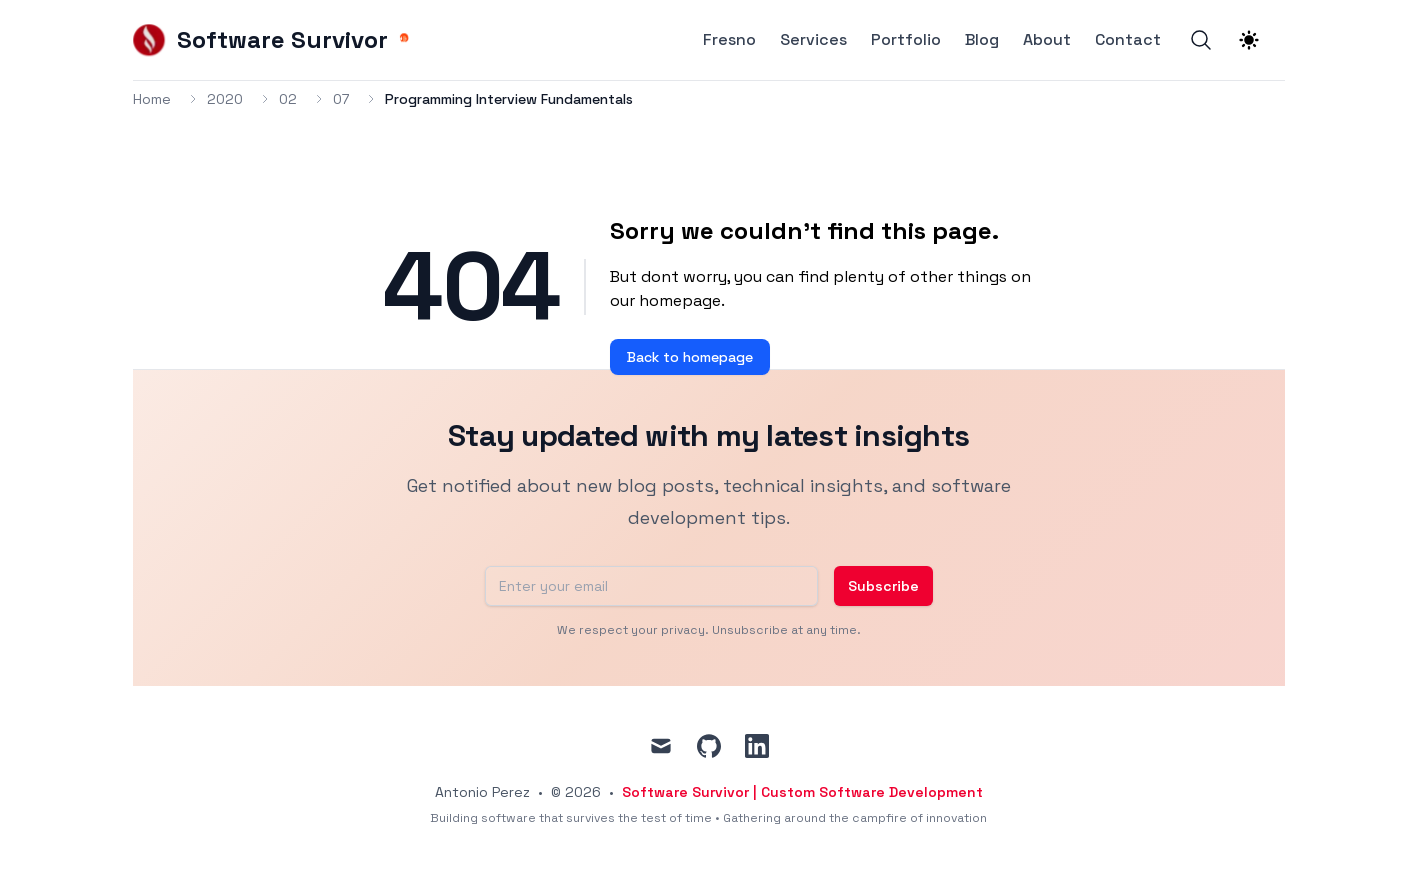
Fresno (729, 40)
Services (813, 40)
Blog (982, 40)
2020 (225, 99)
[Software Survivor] (272, 40)
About (1047, 40)
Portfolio (906, 40)
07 (341, 99)
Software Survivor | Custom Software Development (802, 792)
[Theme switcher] (1249, 40)
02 (288, 99)
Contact (1128, 40)
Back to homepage (690, 357)
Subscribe (883, 586)
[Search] (1201, 40)
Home (152, 99)
